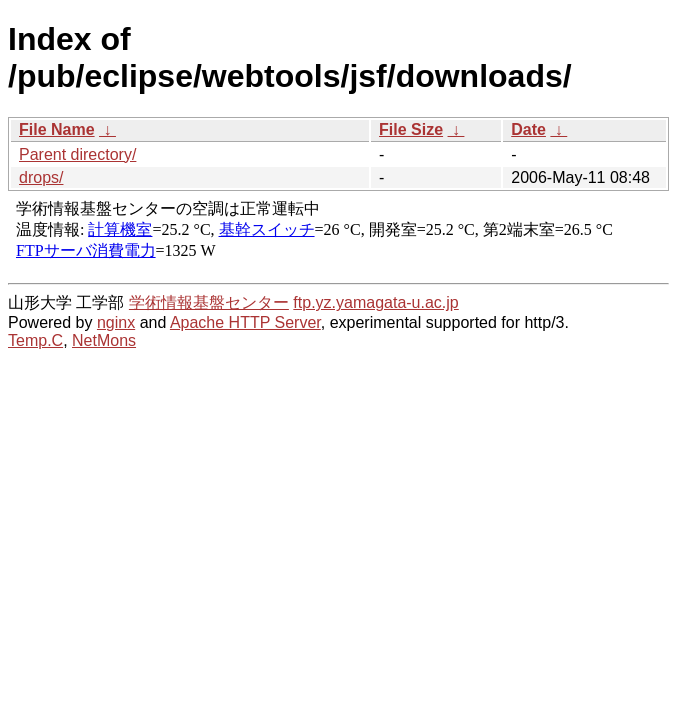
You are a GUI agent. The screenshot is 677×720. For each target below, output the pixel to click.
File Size (411, 129)
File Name (57, 129)
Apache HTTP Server (245, 322)
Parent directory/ (77, 154)
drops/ (41, 177)
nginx (116, 322)
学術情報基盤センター (209, 302)
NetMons (104, 340)
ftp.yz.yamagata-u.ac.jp (375, 302)
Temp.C (35, 340)
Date (528, 129)
